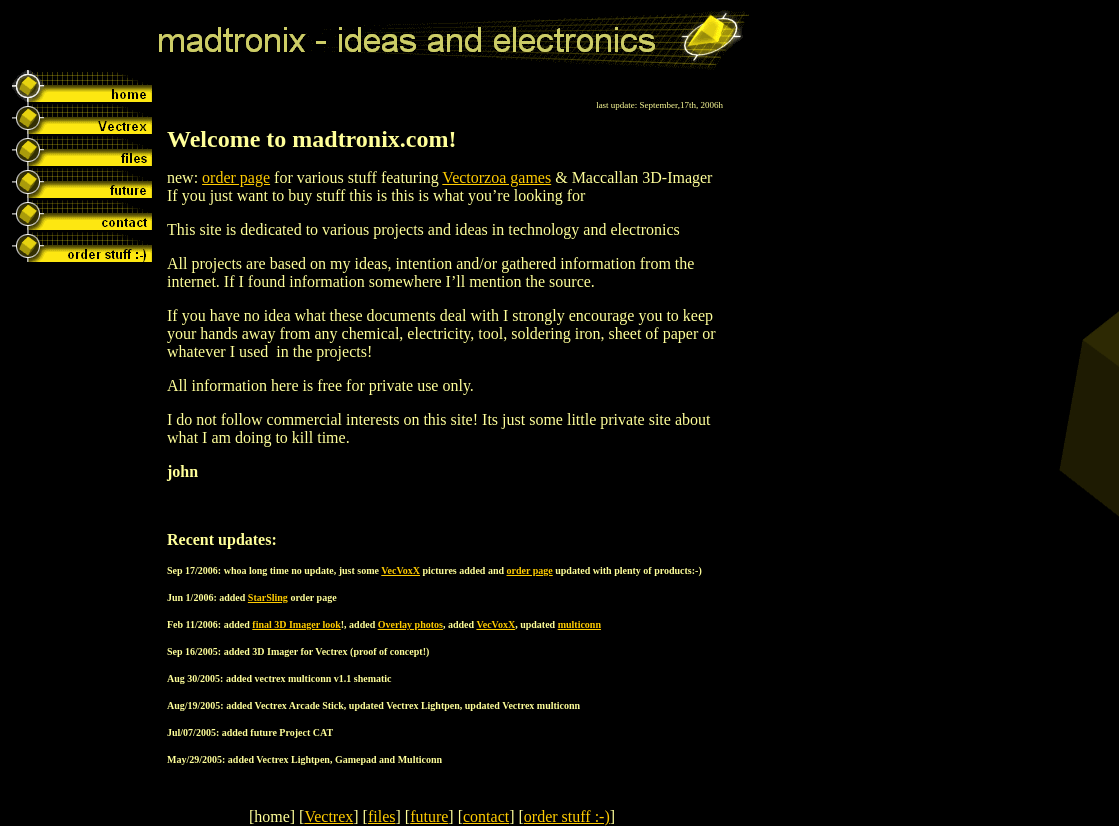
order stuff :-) (567, 816)
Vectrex (328, 816)
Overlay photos (410, 624)
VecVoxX (400, 570)
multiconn (579, 624)
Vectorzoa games (496, 177)
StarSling (268, 597)
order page (236, 177)
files (382, 816)
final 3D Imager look (296, 624)
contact (486, 816)
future (429, 816)
